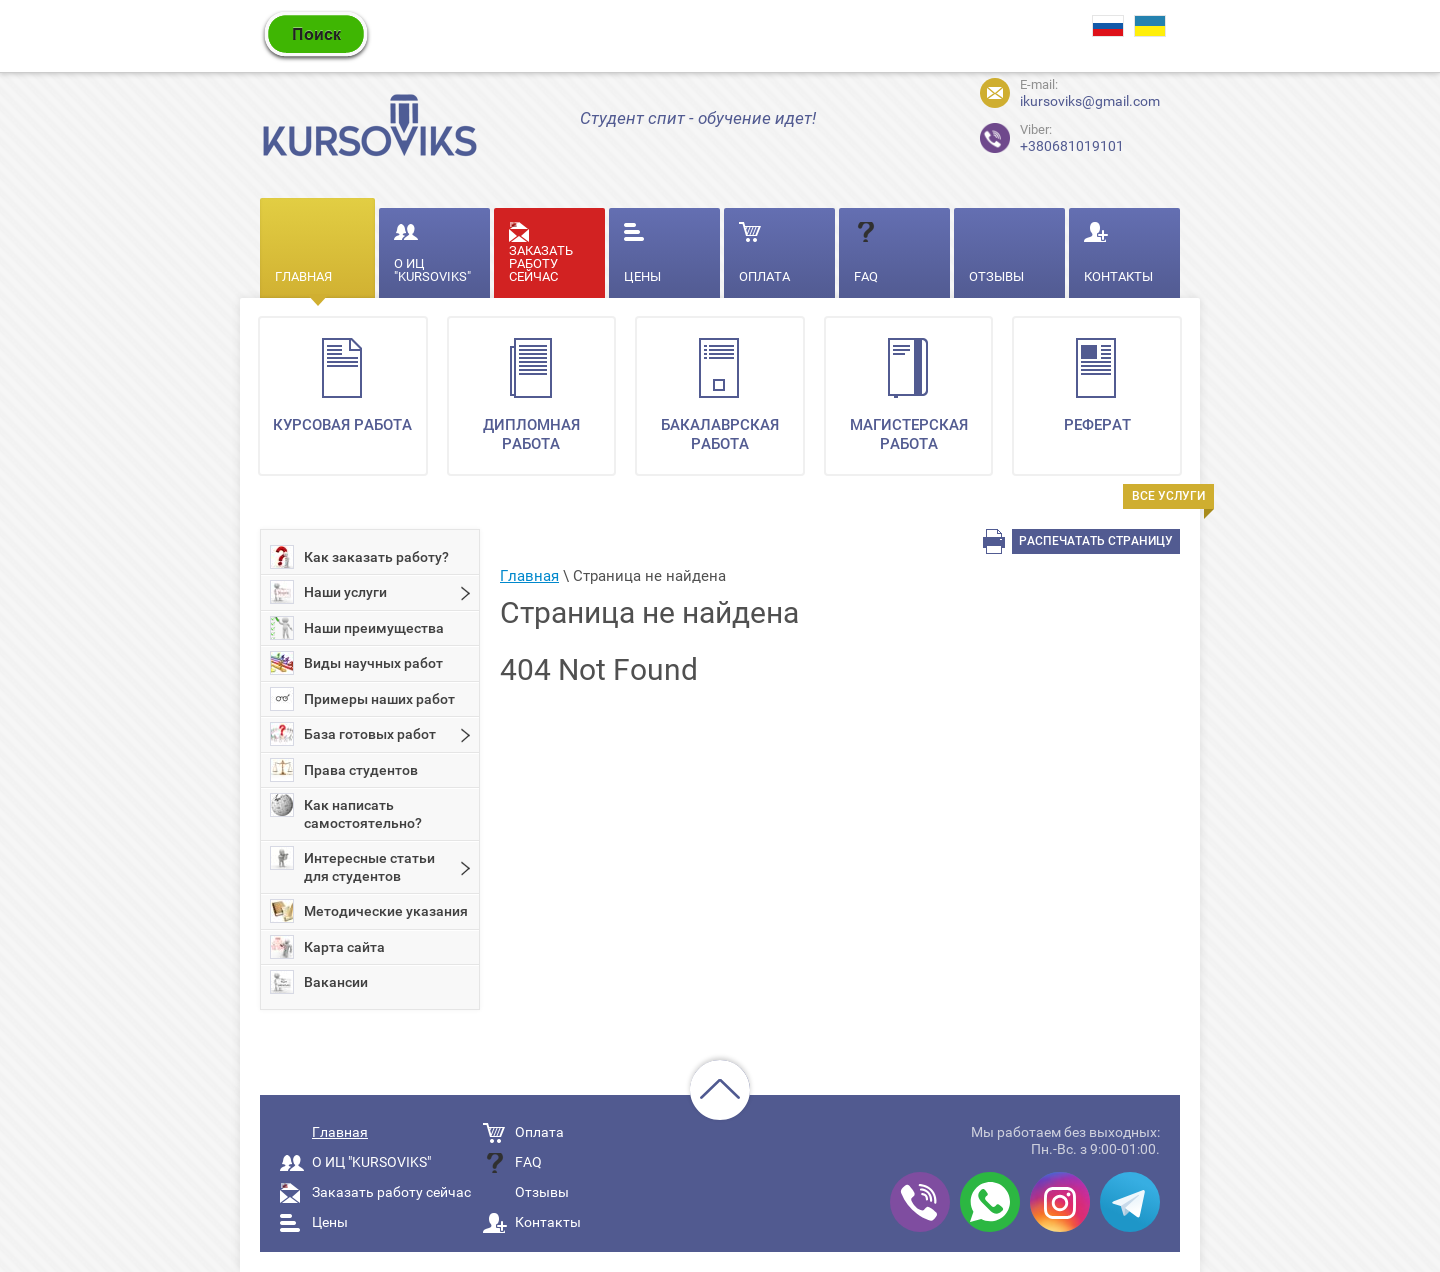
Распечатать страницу (1096, 541)
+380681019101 (1035, 135)
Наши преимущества (357, 628)
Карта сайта (327, 947)
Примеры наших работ (362, 699)
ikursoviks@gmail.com (1090, 101)
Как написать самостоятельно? (346, 812)
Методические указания (369, 911)
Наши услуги (328, 592)
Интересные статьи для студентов (352, 865)
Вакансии (319, 982)
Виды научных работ (356, 663)
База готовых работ (353, 734)
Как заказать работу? (359, 557)
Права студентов (344, 770)
